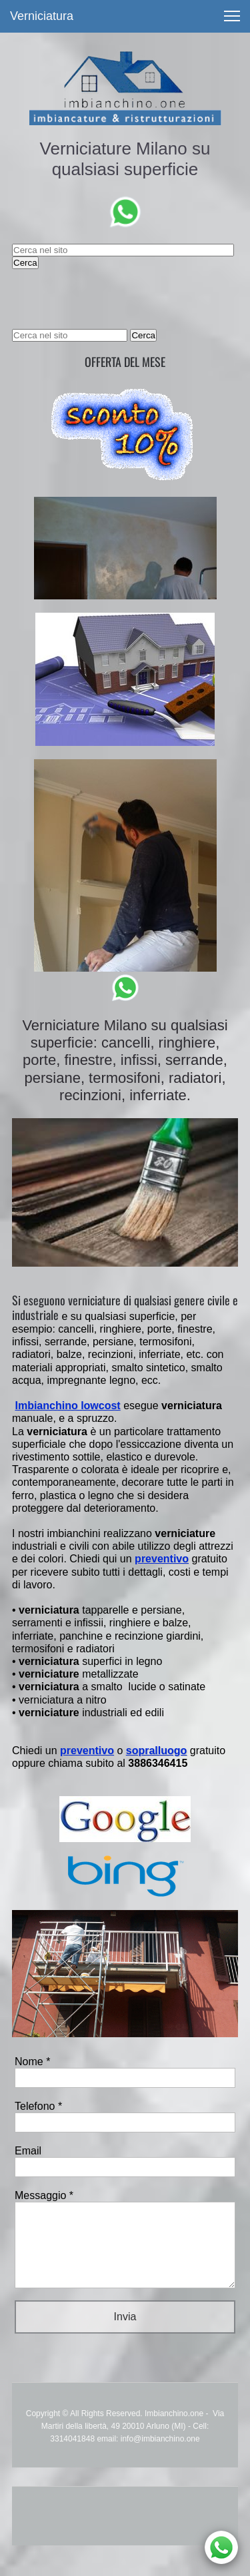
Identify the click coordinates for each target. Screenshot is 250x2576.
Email (28, 2150)
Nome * (32, 2061)
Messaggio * (44, 2195)
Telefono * (38, 2106)
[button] (232, 16)
